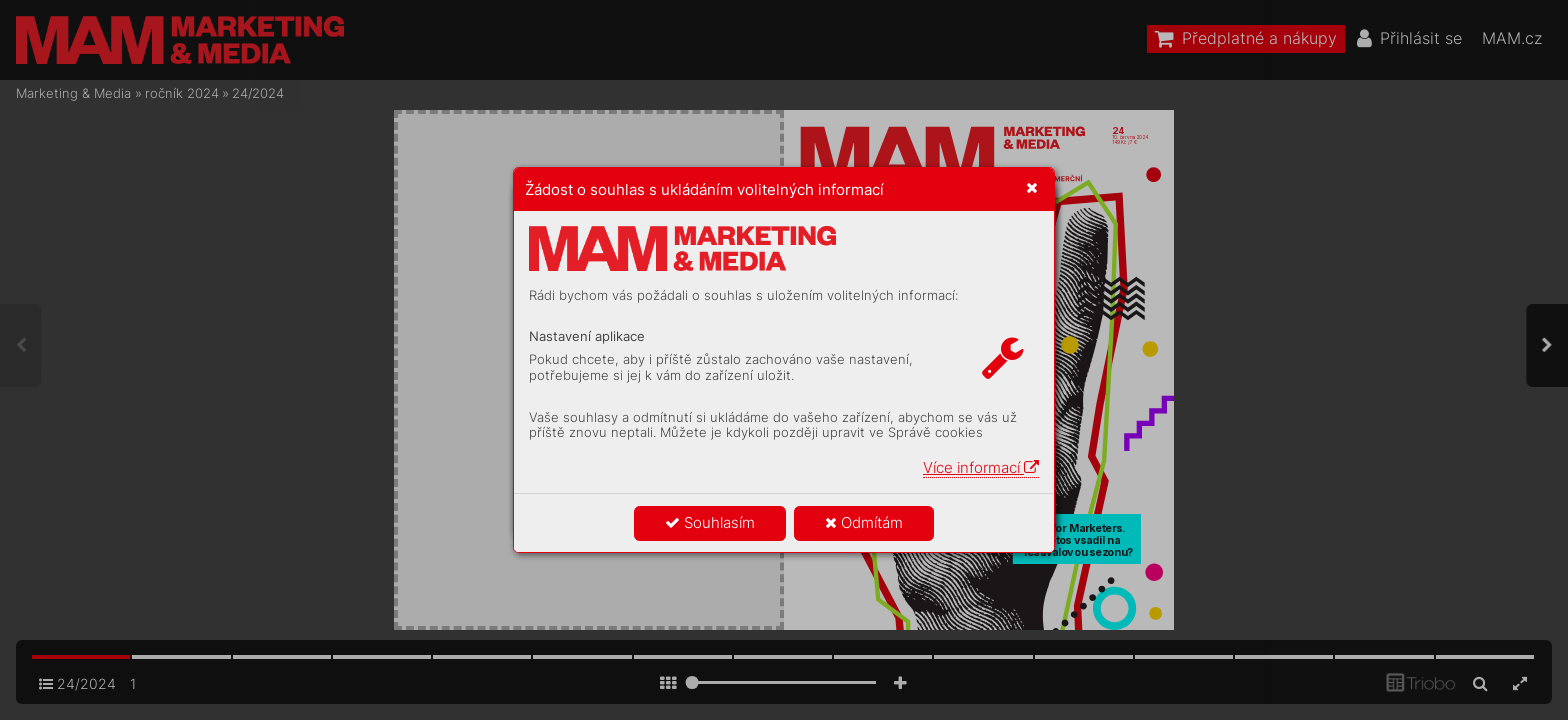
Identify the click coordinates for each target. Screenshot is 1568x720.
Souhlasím (710, 522)
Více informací (981, 467)
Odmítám (864, 522)
